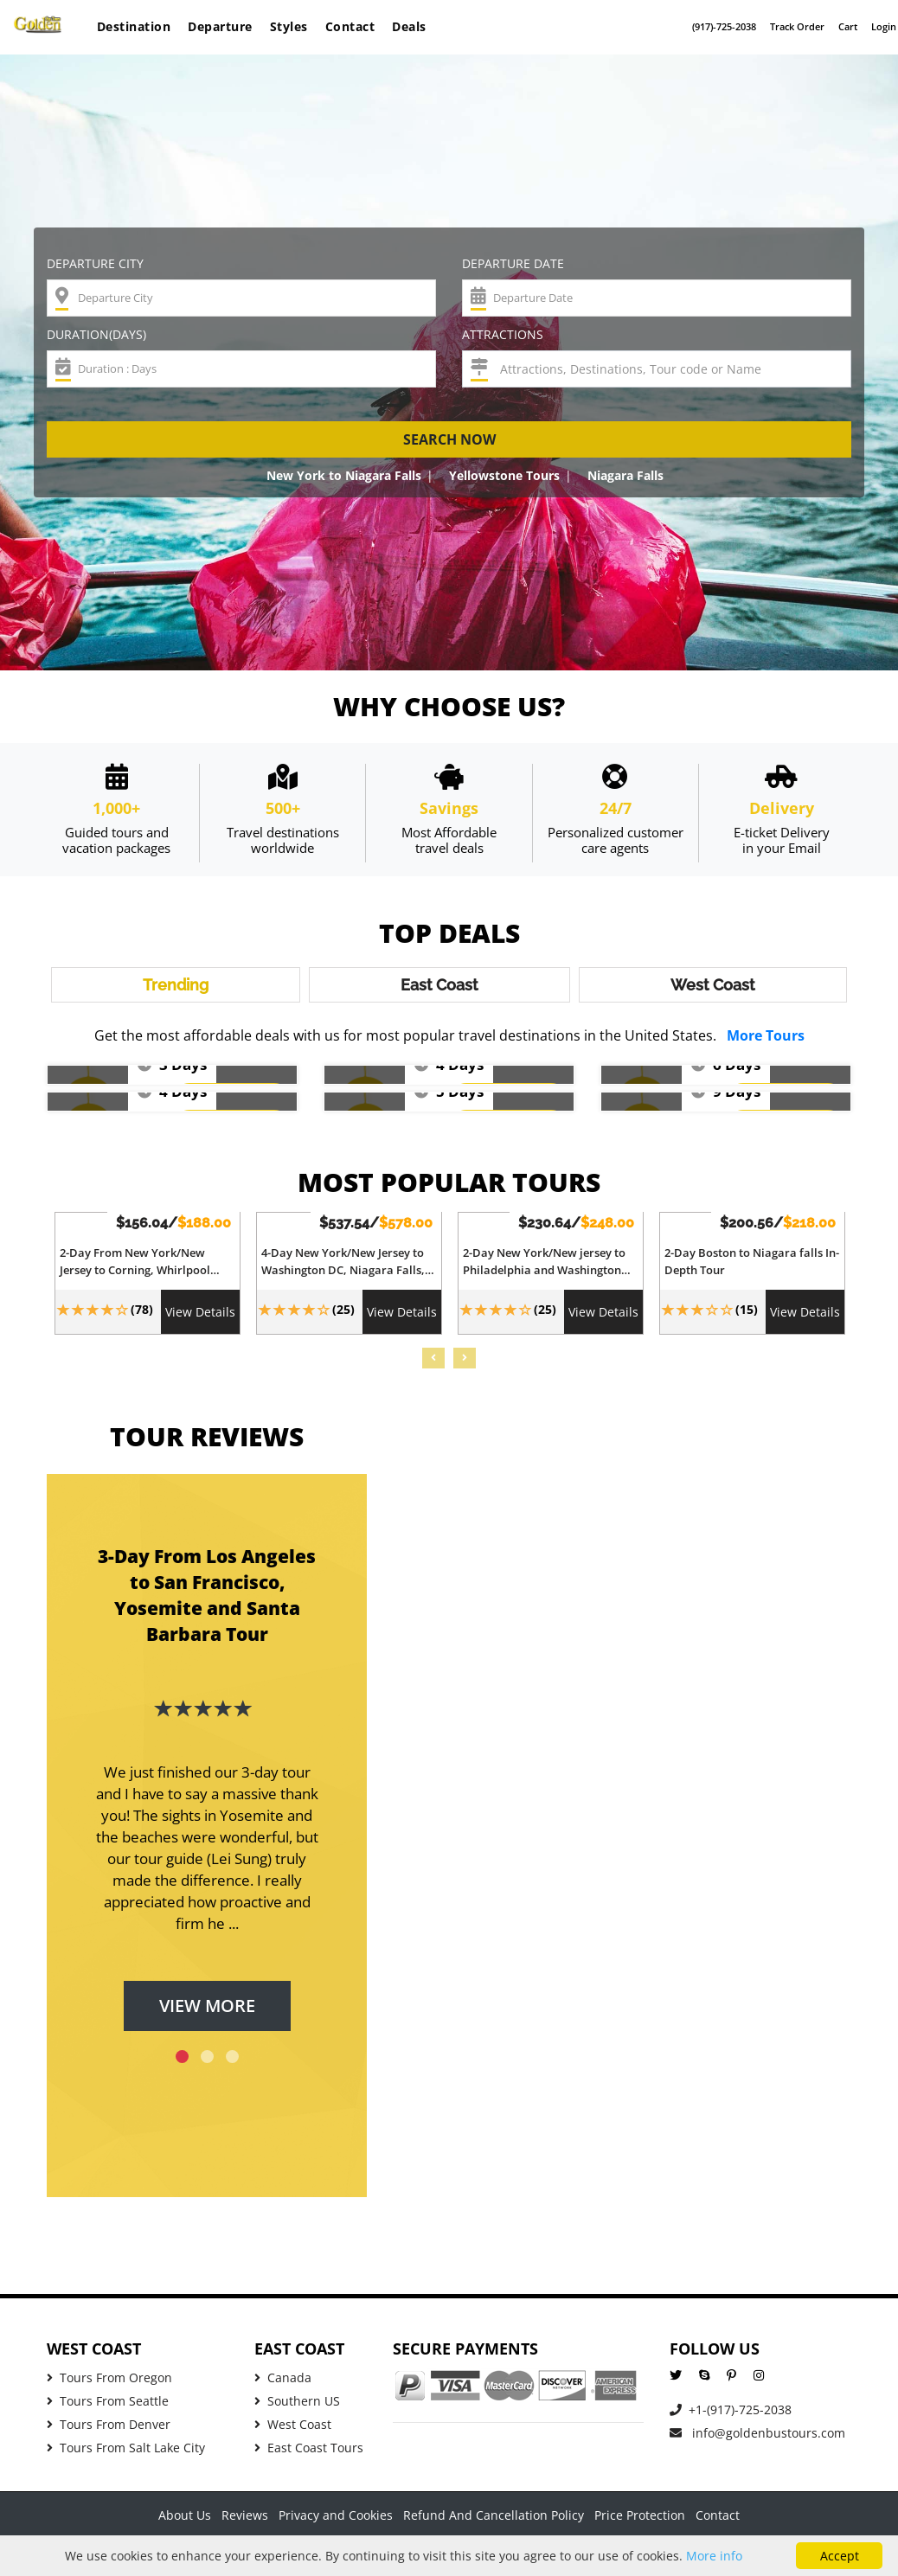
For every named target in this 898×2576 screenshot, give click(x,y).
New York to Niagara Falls (343, 475)
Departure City (95, 263)
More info (714, 2555)
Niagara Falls (625, 475)
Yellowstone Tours (504, 475)
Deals (409, 26)
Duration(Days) (96, 334)
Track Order (797, 26)
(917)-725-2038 (724, 26)
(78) (142, 1315)
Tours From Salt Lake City (126, 2453)
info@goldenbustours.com (757, 2439)
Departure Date (513, 263)
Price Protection (639, 2521)
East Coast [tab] (439, 987)
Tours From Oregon (109, 2383)
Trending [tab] (175, 987)
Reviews (244, 2521)
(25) (343, 1315)
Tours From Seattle (108, 2407)
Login (883, 26)
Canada (282, 2383)
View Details (200, 1318)
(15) (746, 1315)
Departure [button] (220, 26)
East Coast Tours (308, 2453)
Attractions (502, 334)
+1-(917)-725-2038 (731, 2415)
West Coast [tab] (713, 987)
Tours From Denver (108, 2430)
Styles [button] (289, 26)
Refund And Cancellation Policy (493, 2521)
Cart (847, 26)
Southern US (297, 2407)
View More (207, 2011)
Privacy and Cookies (336, 2521)
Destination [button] (134, 26)
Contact (350, 26)
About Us (184, 2521)
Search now (449, 439)
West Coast (292, 2430)
